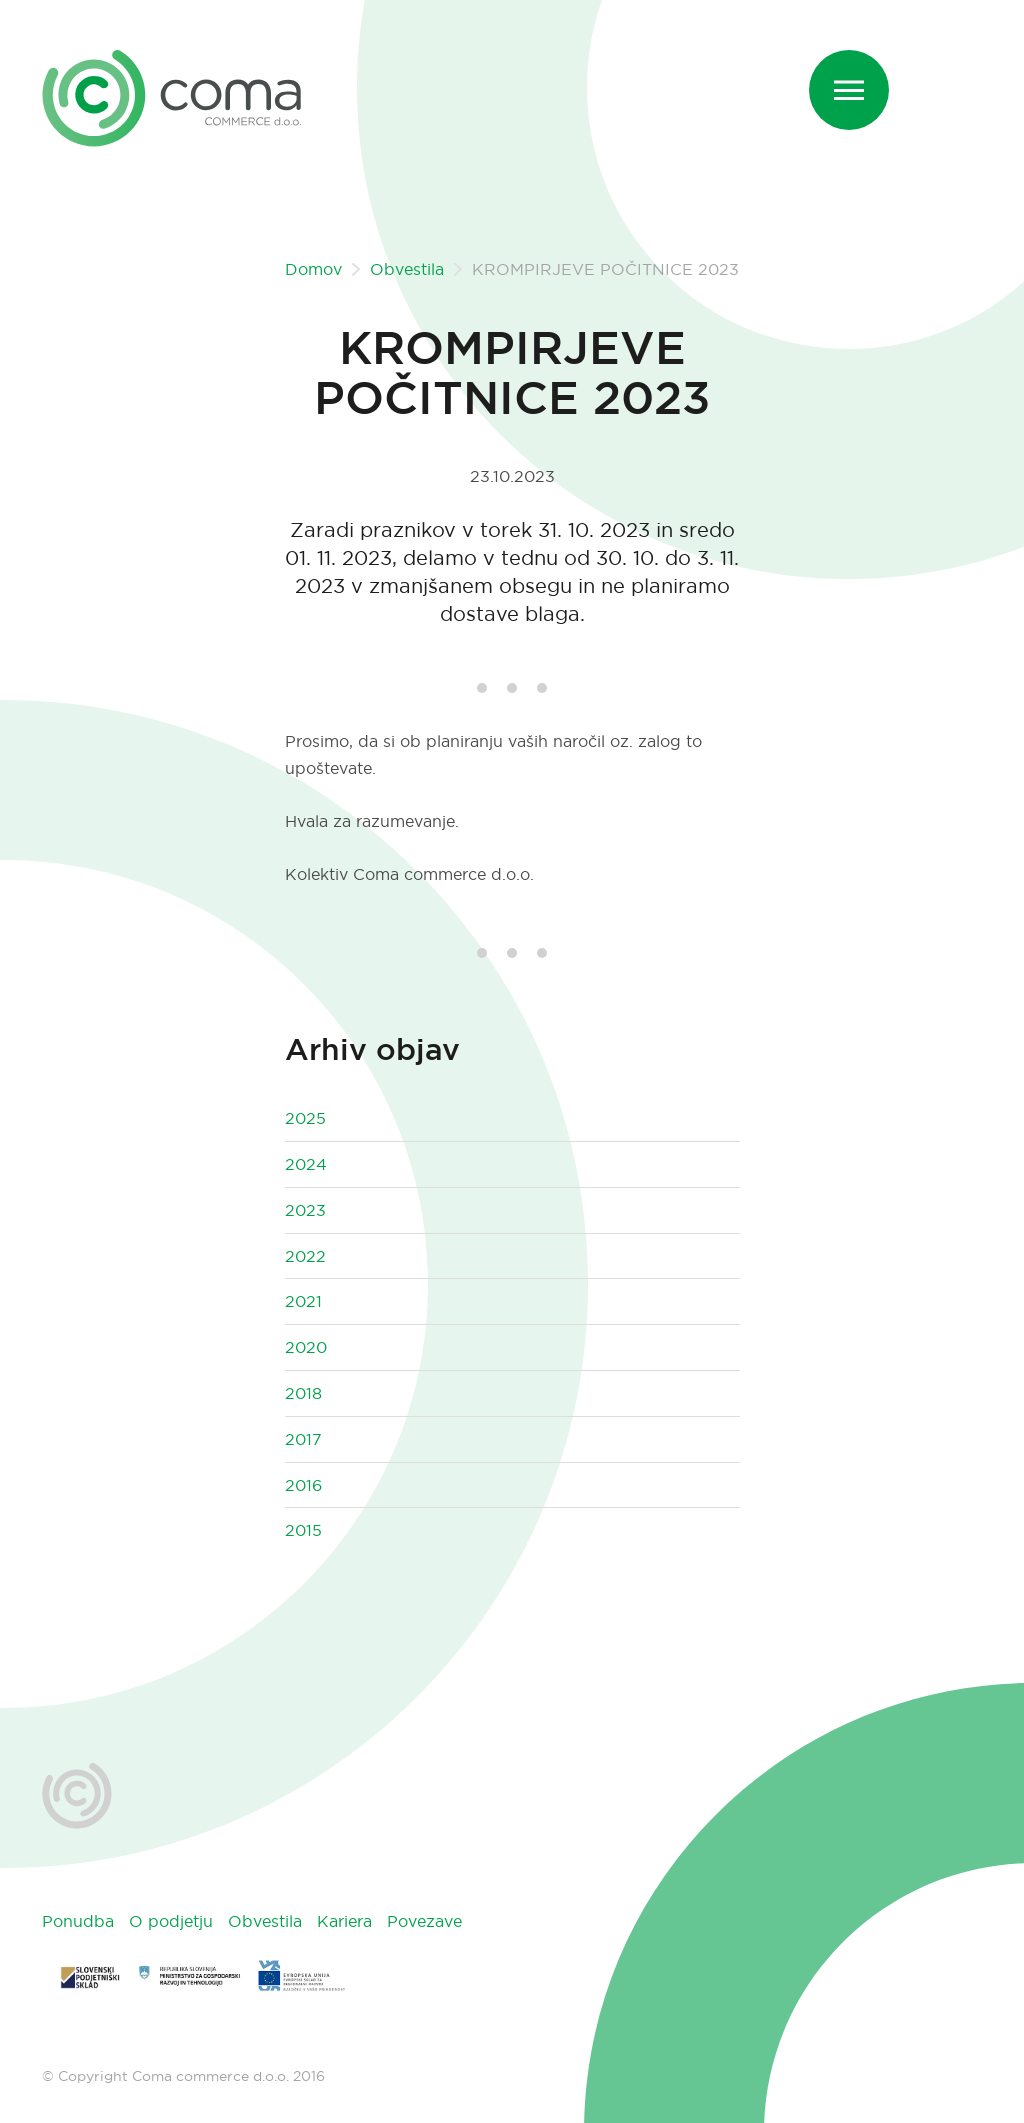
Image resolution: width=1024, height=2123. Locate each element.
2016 (303, 1485)
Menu (861, 72)
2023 (305, 1210)
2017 (303, 1439)
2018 (303, 1393)
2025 (305, 1118)
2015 (303, 1530)
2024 (306, 1164)
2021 (303, 1301)
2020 (306, 1347)
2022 (305, 1256)
